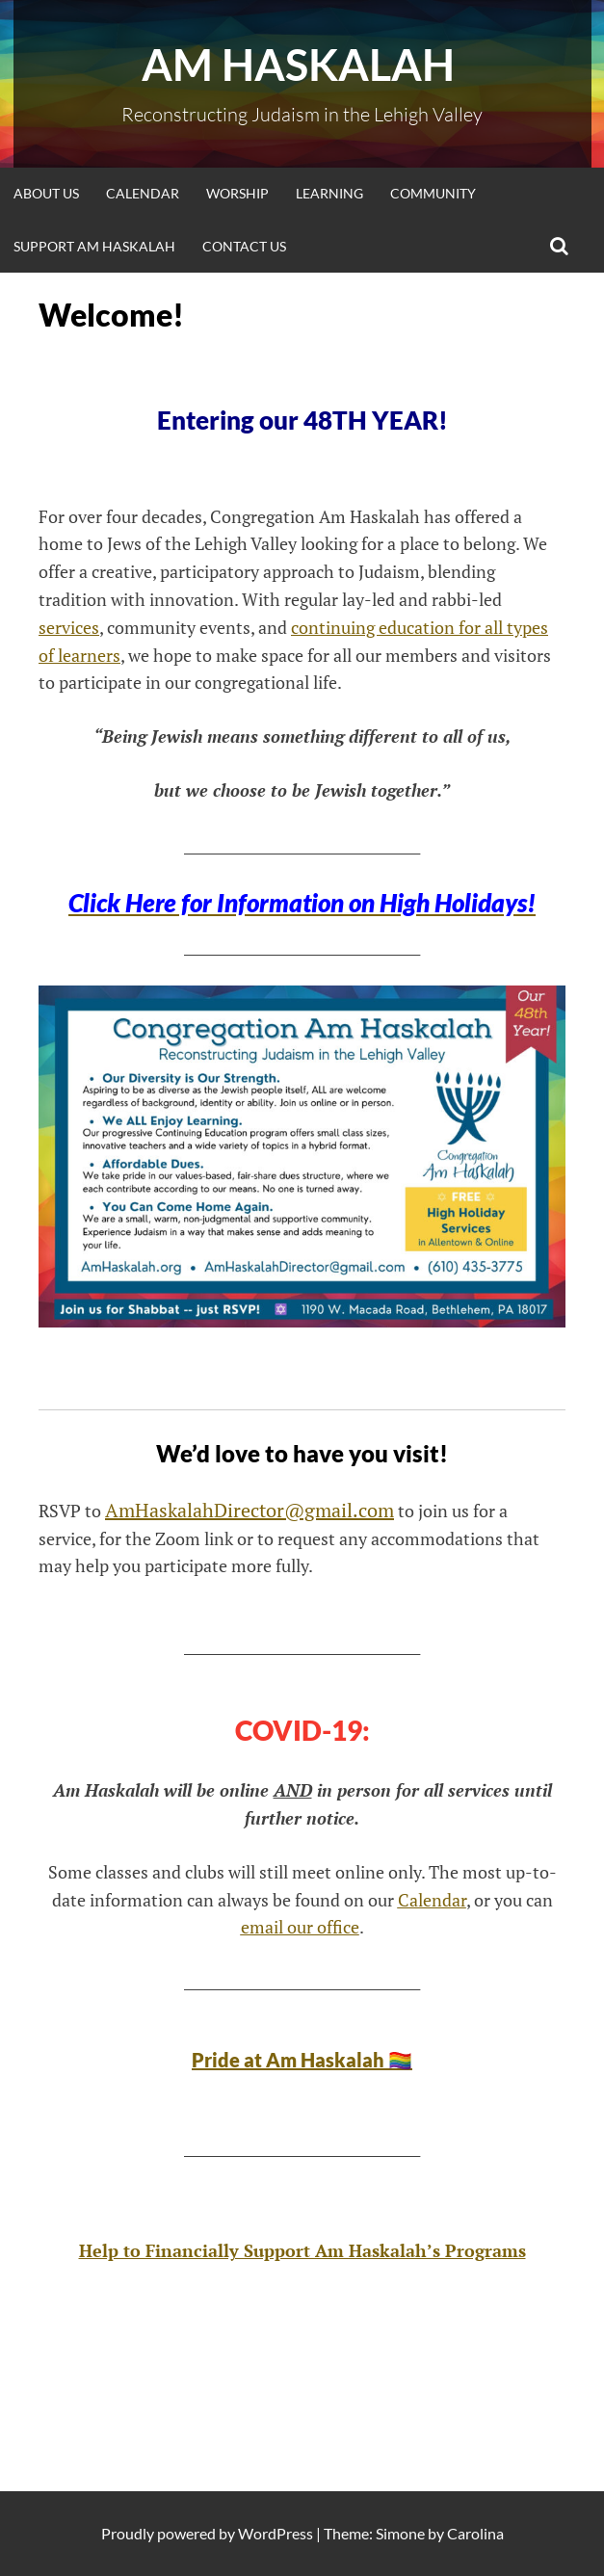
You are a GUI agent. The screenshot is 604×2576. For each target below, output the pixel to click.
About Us (46, 193)
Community (433, 193)
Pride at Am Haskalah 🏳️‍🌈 (302, 2059)
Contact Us (244, 246)
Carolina (475, 2533)
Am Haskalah (302, 65)
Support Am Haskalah (94, 246)
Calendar (142, 193)
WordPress (275, 2533)
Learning (329, 193)
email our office (300, 1926)
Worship (237, 193)
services (69, 627)
